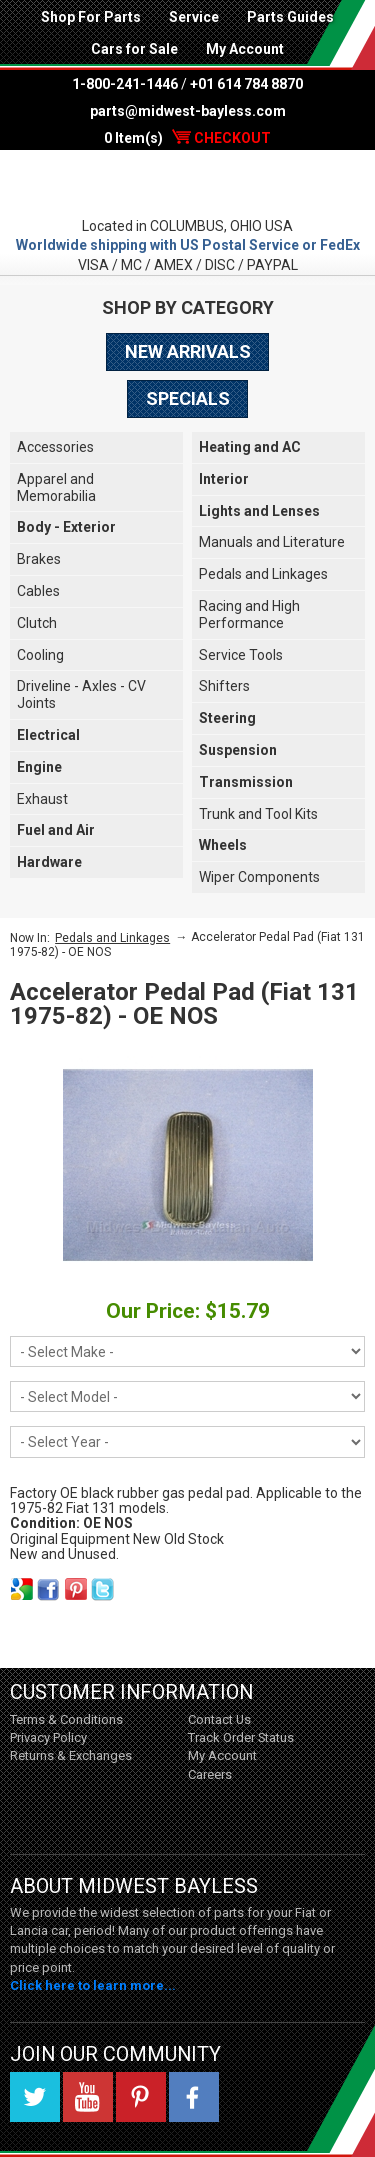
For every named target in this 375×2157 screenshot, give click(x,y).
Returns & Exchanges (71, 1755)
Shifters (224, 686)
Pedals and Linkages (263, 574)
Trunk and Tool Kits (258, 814)
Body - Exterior (66, 527)
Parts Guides (290, 17)
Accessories (55, 447)
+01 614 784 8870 (246, 84)
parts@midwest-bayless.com (188, 111)
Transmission (246, 782)
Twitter (35, 2097)
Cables (38, 591)
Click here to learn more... (93, 1985)
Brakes (39, 559)
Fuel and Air (56, 830)
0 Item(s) (187, 138)
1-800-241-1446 (125, 84)
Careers (210, 1774)
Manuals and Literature (272, 542)
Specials (188, 398)
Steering (227, 718)
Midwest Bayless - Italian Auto (187, 183)
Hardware (49, 862)
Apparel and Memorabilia (56, 487)
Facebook (194, 2097)
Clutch (37, 623)
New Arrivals (188, 351)
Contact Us (219, 1719)
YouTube (88, 2097)
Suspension (238, 750)
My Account (245, 49)
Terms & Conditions (66, 1719)
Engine (39, 767)
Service (194, 17)
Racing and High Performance (249, 614)
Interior (224, 479)
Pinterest (141, 2097)
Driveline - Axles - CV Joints (81, 694)
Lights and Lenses (259, 511)
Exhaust (42, 799)
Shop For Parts (91, 17)
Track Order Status (241, 1737)
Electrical (48, 735)
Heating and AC (250, 447)
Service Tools (241, 655)
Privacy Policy (48, 1737)
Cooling (40, 655)
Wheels (223, 845)
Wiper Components (259, 877)
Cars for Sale (134, 49)
